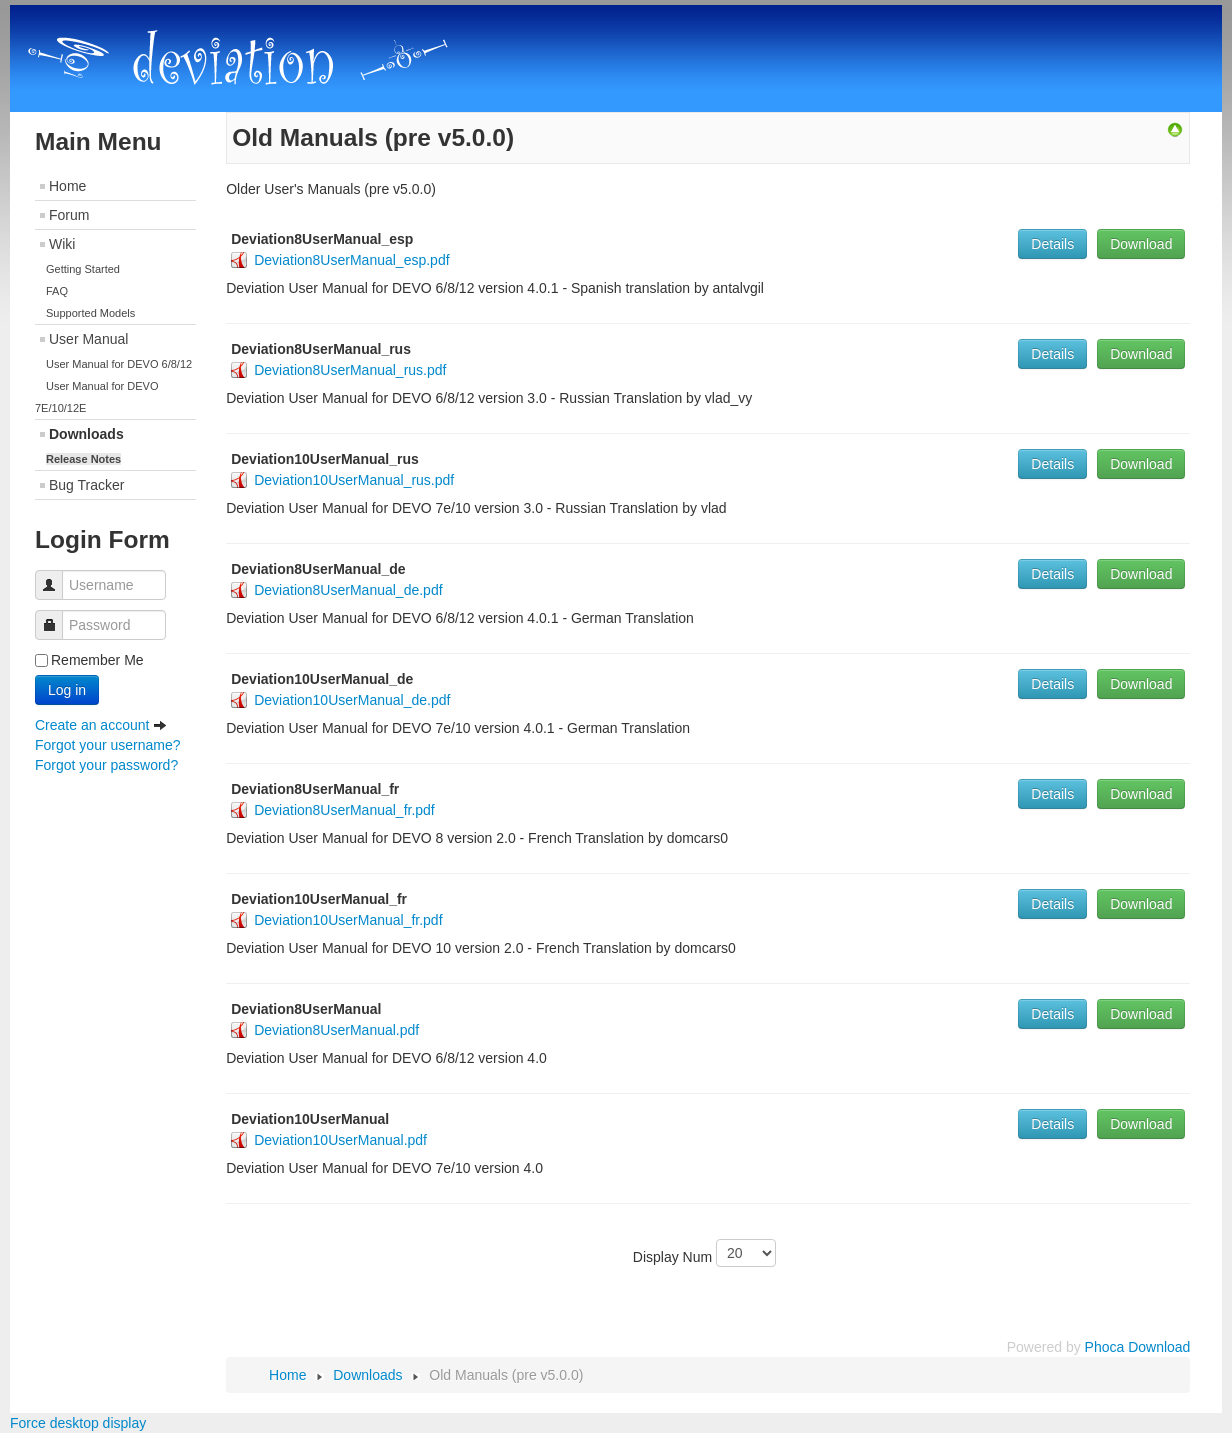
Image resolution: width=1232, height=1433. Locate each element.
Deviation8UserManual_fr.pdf (344, 810)
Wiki (62, 244)
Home (67, 186)
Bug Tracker (86, 485)
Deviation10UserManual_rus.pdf (354, 480)
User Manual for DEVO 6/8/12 (119, 364)
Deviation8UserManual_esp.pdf (351, 260)
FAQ (57, 291)
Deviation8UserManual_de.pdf (348, 590)
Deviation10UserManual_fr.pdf (348, 920)
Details (1052, 244)
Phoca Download (1138, 1347)
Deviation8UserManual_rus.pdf (350, 370)
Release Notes (83, 459)
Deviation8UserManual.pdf (336, 1030)
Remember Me (97, 660)
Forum (69, 215)
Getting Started (83, 269)
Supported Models (90, 313)
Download (1141, 244)
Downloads (86, 434)
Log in (67, 690)
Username (56, 575)
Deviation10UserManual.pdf (340, 1140)
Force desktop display (78, 1423)
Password (56, 615)
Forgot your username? (108, 745)
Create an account (101, 725)
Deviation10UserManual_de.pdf (352, 700)
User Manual (88, 339)
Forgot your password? (106, 765)
